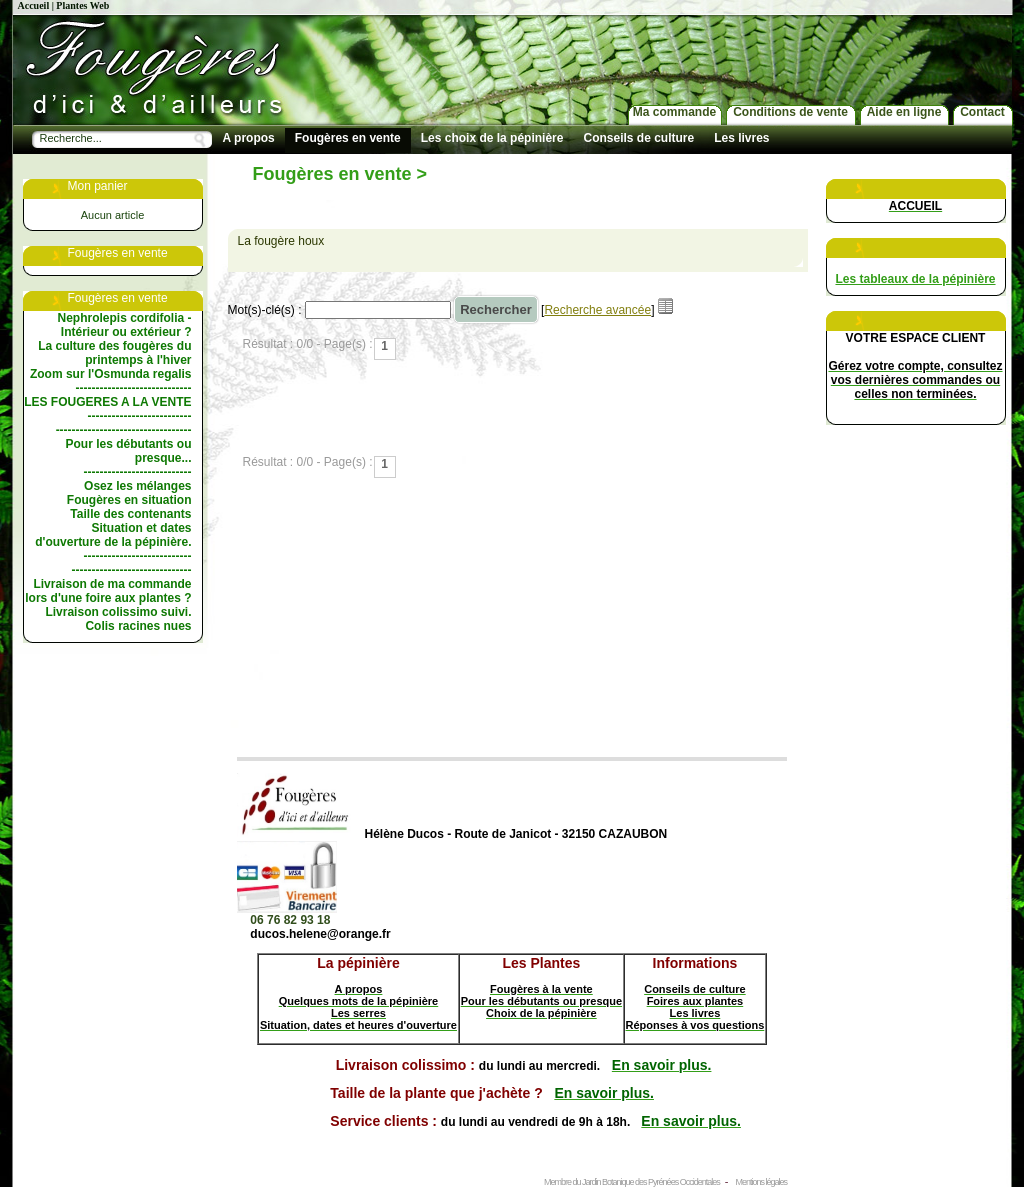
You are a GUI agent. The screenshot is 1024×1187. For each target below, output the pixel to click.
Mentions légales (761, 1182)
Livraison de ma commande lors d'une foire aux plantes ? (108, 591)
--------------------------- (138, 472)
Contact (982, 112)
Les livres (741, 138)
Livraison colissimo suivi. (118, 612)
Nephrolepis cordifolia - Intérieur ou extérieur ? (124, 325)
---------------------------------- (124, 430)
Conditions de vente (790, 112)
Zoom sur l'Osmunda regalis (111, 374)
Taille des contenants (130, 514)
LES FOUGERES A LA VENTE (107, 402)
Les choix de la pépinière (492, 138)
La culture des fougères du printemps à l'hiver (114, 353)
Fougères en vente (348, 138)
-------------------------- (140, 416)
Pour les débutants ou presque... (128, 451)
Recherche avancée (597, 310)
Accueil (34, 5)
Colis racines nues (138, 626)
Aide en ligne (904, 112)
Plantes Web (82, 5)
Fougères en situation (129, 500)
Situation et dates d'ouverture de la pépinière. (113, 535)
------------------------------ (132, 570)
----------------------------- (134, 388)
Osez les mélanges (137, 486)
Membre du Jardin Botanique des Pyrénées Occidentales (632, 1182)
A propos (249, 138)
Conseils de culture (638, 138)
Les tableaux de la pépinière (915, 279)
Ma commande (674, 112)
